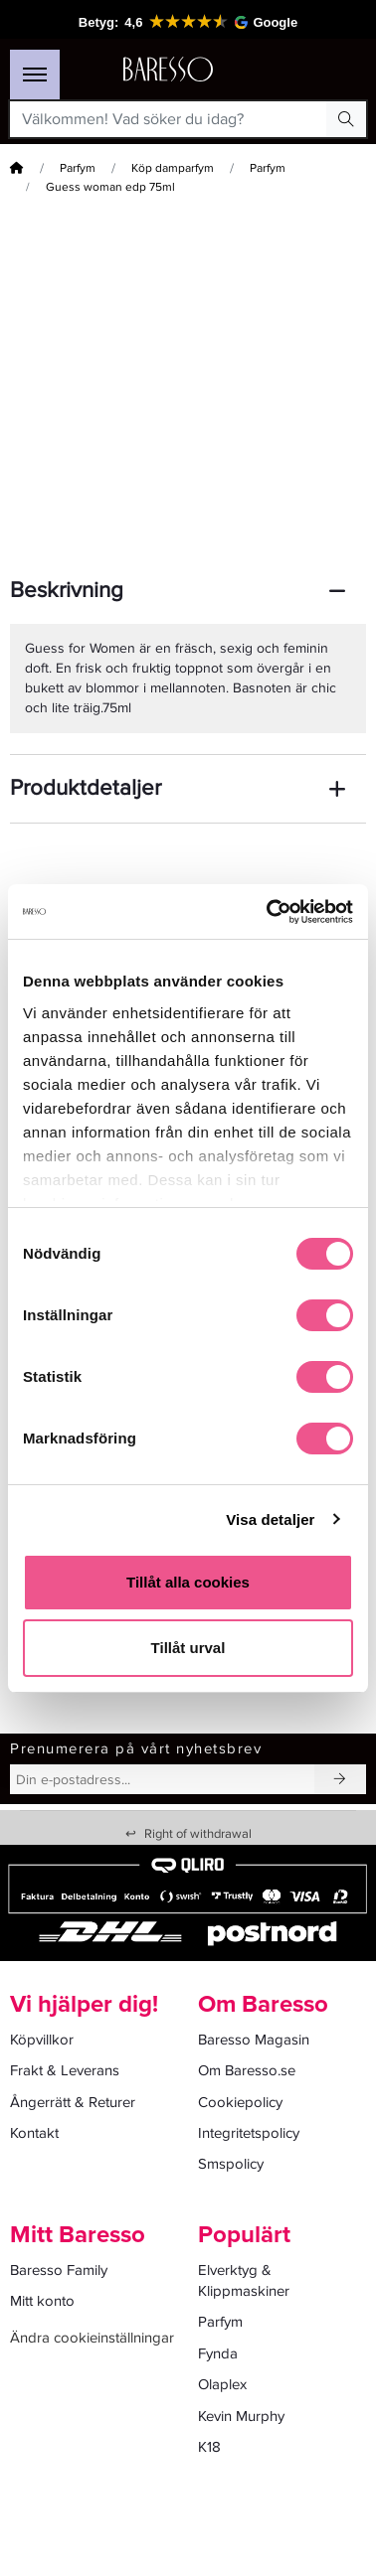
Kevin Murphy (241, 2416)
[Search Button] (346, 119)
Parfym (77, 168)
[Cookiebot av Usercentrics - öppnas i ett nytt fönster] (268, 912)
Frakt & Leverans (64, 2070)
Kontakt (34, 2133)
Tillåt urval (188, 1647)
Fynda (218, 2353)
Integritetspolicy (248, 2133)
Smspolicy (231, 2164)
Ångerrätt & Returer (72, 2102)
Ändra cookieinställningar (92, 2338)
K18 (209, 2447)
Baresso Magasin (253, 2039)
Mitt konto (42, 2301)
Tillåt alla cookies (188, 1582)
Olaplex (222, 2384)
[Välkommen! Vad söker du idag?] (168, 119)
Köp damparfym (172, 168)
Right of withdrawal (188, 1834)
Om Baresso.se (246, 2070)
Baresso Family (58, 2270)
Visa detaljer (270, 1519)
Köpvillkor (42, 2039)
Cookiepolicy (240, 2102)
